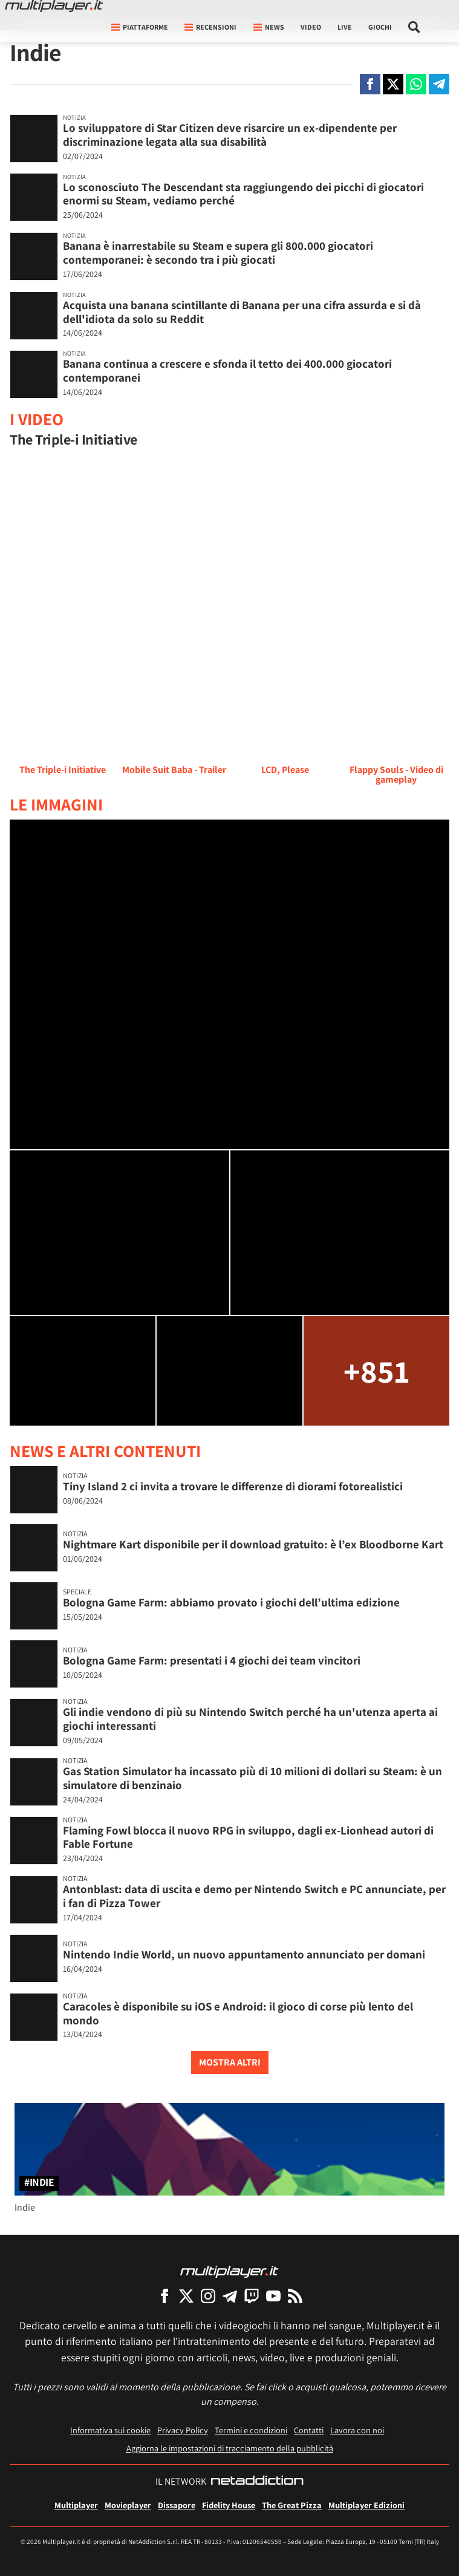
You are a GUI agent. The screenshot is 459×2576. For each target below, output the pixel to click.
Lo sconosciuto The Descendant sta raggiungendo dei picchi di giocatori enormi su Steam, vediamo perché (243, 194)
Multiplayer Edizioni (366, 2505)
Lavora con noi (357, 2430)
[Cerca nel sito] (414, 27)
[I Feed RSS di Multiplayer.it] (295, 2295)
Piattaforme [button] (139, 26)
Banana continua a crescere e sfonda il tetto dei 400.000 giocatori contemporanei (227, 370)
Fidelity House (228, 2505)
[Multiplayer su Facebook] (164, 2295)
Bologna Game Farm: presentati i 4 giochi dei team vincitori (211, 1660)
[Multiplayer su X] (186, 2295)
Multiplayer (76, 2505)
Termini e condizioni (251, 2430)
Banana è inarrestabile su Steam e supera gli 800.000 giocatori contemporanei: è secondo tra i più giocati (218, 252)
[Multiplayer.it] (54, 6)
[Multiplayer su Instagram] (208, 2295)
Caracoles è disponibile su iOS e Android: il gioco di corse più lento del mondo (238, 2013)
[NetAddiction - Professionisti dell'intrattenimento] (257, 2481)
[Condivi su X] (393, 84)
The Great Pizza (292, 2505)
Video (311, 26)
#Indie (39, 2182)
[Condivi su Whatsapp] (416, 84)
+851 (376, 1371)
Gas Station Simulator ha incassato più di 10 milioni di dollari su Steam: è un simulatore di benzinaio (252, 1778)
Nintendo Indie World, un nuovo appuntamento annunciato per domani (244, 1954)
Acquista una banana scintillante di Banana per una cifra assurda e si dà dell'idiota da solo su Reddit (242, 312)
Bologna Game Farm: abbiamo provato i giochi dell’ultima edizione (231, 1602)
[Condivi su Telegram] (439, 84)
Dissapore (176, 2505)
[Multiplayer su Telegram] (230, 2295)
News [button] (268, 26)
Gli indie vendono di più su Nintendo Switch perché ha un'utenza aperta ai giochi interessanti (250, 1718)
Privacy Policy (182, 2430)
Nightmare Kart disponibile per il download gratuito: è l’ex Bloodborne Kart (253, 1544)
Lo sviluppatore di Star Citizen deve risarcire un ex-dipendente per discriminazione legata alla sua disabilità (230, 134)
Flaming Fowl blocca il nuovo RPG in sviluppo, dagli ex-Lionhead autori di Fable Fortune (248, 1837)
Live (344, 26)
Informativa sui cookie (110, 2430)
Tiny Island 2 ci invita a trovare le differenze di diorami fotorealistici (233, 1486)
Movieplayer (128, 2505)
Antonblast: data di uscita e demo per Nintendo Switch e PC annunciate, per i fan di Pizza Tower (254, 1896)
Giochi (380, 26)
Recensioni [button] (210, 26)
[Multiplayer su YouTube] (273, 2295)
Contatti (309, 2430)
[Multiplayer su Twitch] (251, 2295)
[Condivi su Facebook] (370, 84)
